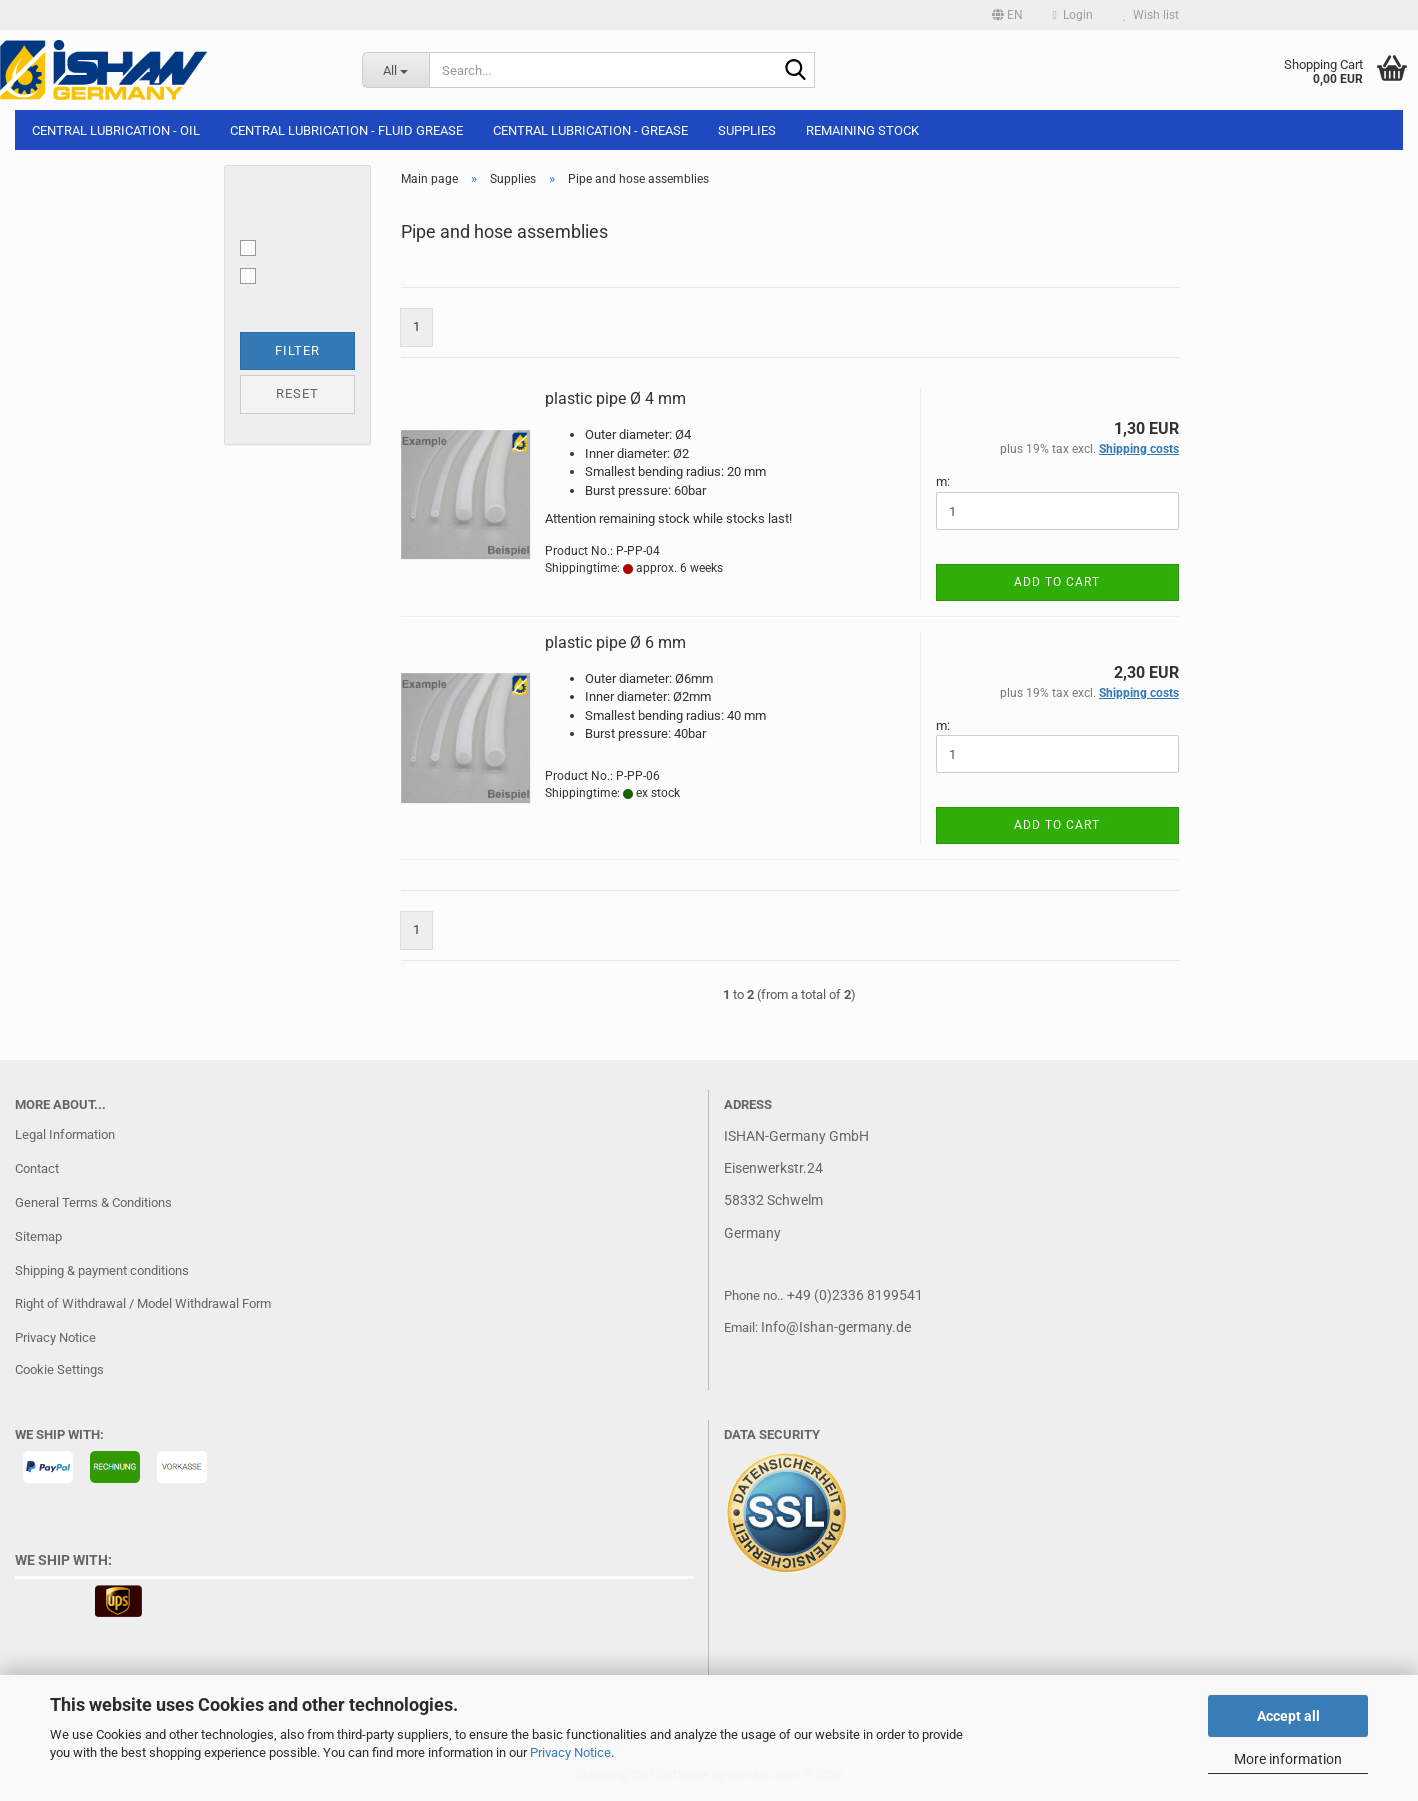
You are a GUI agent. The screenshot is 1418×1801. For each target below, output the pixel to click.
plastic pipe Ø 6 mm (615, 642)
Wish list (1151, 15)
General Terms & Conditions (93, 1202)
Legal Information (65, 1134)
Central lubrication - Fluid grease (346, 130)
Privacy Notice (570, 1752)
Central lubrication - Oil (116, 130)
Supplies (747, 130)
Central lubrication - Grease (590, 130)
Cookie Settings (59, 1369)
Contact (37, 1168)
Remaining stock (862, 130)
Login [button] (1073, 15)
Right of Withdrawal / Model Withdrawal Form (143, 1303)
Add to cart (1057, 582)
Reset (297, 393)
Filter (297, 350)
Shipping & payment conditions (102, 1270)
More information (1288, 1759)
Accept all (1288, 1716)
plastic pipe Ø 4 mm (615, 398)
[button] (1007, 15)
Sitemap (38, 1236)
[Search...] (395, 70)
